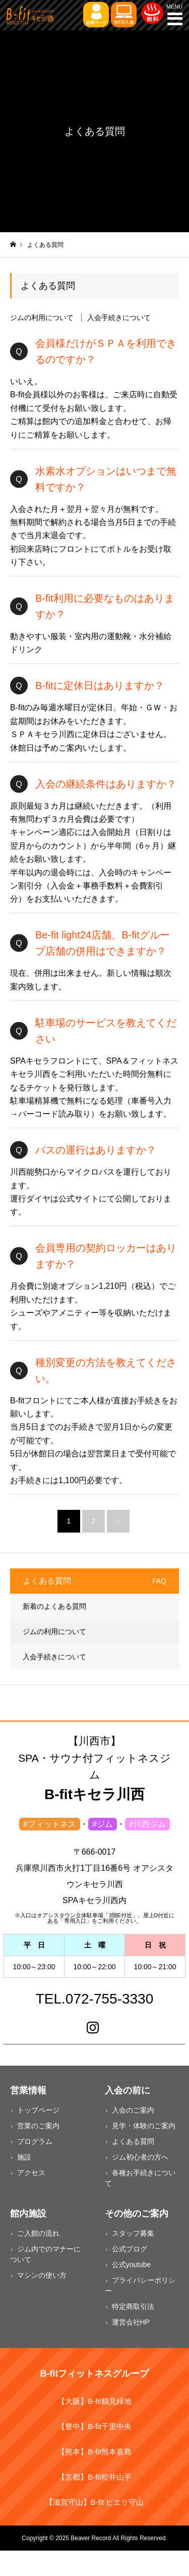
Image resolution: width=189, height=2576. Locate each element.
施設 (24, 2157)
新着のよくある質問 (54, 1606)
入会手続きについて (119, 318)
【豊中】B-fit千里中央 (94, 2426)
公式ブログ (129, 2249)
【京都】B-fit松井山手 (94, 2477)
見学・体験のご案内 (143, 2126)
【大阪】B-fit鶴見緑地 (94, 2401)
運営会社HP (131, 2322)
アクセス (31, 2173)
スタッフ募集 (133, 2233)
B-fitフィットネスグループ (94, 2374)
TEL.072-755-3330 (95, 1999)
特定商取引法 (133, 2306)
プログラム (34, 2141)
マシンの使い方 (42, 2275)
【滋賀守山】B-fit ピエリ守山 (94, 2502)
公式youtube (131, 2264)
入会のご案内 (133, 2110)
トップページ (38, 2110)
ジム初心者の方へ (140, 2157)
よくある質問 (133, 2141)
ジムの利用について (42, 318)
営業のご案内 (38, 2126)
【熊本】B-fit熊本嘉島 (94, 2451)
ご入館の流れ (38, 2233)
